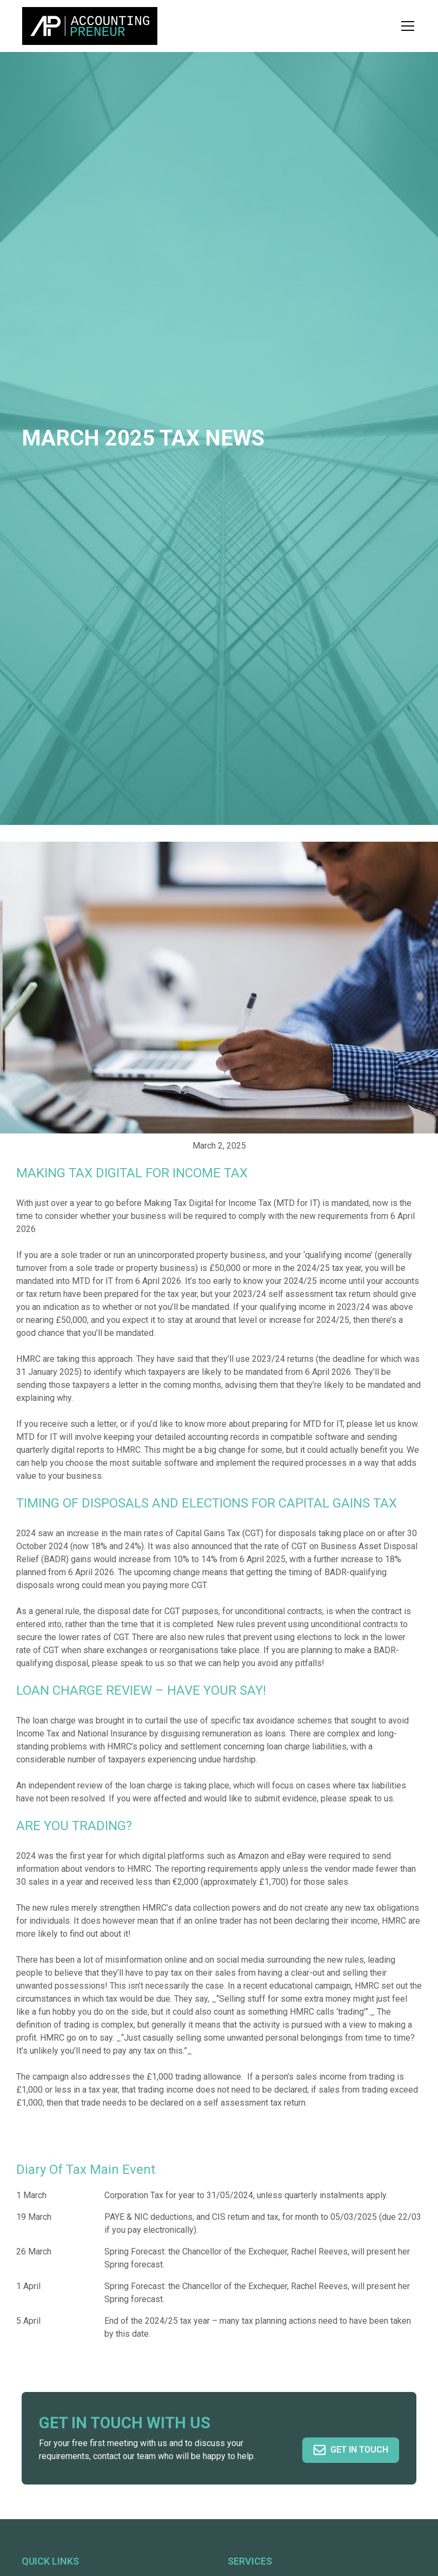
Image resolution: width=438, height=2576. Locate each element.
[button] (405, 26)
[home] (89, 25)
